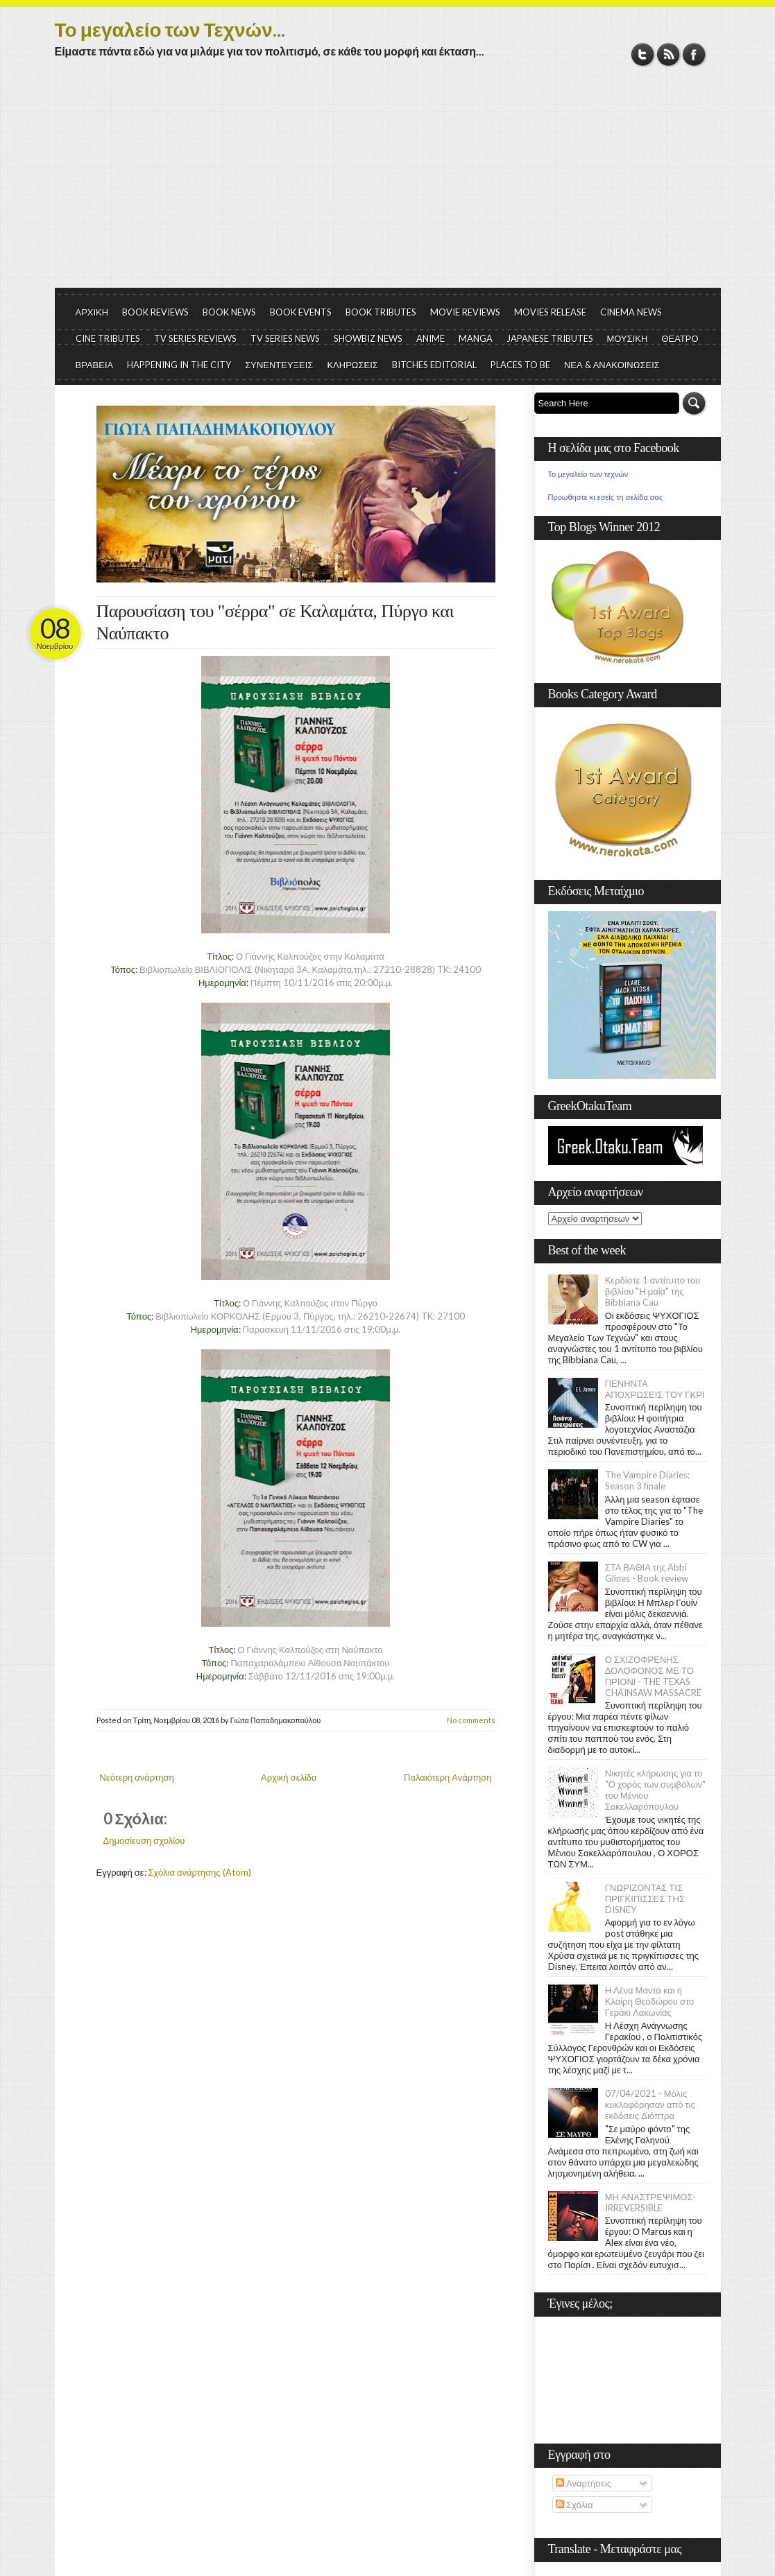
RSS (668, 54)
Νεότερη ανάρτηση (137, 1777)
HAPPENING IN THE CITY (179, 364)
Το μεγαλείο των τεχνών (588, 474)
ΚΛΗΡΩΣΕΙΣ (352, 364)
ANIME (430, 338)
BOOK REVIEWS (155, 312)
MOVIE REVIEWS (465, 312)
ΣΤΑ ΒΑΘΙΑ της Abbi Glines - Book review (646, 1573)
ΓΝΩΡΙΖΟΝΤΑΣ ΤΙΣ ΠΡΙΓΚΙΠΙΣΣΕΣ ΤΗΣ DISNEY (645, 1898)
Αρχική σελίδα (288, 1777)
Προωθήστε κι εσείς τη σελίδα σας (605, 497)
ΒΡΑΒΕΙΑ (95, 364)
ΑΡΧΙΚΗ (92, 312)
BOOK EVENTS (301, 312)
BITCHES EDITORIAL (434, 364)
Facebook (694, 54)
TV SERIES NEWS (285, 338)
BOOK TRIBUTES (381, 312)
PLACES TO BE (520, 364)
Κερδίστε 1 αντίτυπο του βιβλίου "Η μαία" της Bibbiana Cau (653, 1291)
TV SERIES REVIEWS (195, 338)
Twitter (643, 54)
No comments (471, 1719)
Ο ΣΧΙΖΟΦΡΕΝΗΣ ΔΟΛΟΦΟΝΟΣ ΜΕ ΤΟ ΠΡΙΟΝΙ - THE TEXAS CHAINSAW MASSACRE (653, 1676)
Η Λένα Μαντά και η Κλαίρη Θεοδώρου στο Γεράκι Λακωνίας (649, 2001)
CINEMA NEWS (631, 312)
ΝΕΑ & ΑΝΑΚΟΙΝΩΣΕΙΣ (612, 364)
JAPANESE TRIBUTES (549, 338)
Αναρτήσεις (583, 2483)
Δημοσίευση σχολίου (144, 1840)
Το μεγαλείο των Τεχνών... (170, 29)
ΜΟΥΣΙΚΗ (627, 338)
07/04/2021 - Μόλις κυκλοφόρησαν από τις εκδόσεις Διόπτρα (650, 2104)
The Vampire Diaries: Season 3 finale (647, 1480)
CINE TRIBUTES (108, 338)
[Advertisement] (388, 184)
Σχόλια (574, 2504)
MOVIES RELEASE (550, 312)
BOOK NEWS (229, 312)
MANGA (476, 338)
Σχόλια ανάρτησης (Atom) (199, 1872)
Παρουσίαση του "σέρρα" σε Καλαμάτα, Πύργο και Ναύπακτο (275, 622)
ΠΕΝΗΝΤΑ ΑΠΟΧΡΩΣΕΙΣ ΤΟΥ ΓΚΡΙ (655, 1389)
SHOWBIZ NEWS (368, 338)
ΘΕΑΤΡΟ (679, 338)
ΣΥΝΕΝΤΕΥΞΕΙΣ (279, 364)
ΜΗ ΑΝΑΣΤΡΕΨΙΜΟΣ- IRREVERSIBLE (651, 2202)
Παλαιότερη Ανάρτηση (448, 1777)
